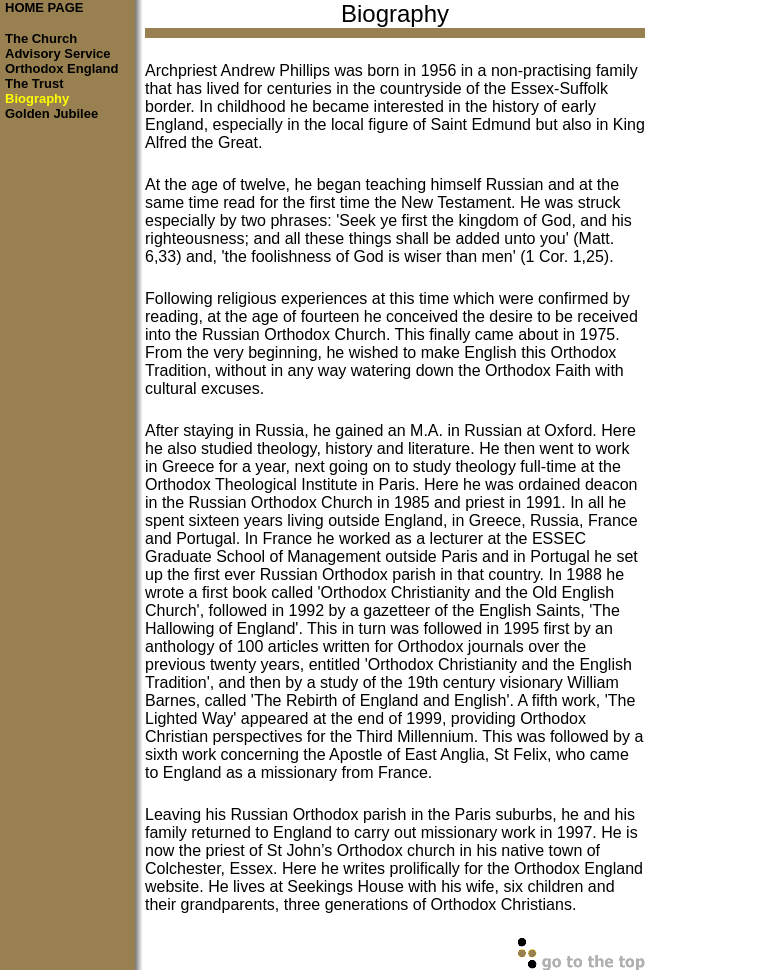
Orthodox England (61, 68)
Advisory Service (58, 53)
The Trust (34, 83)
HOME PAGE (44, 7)
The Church (41, 38)
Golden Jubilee (51, 113)
